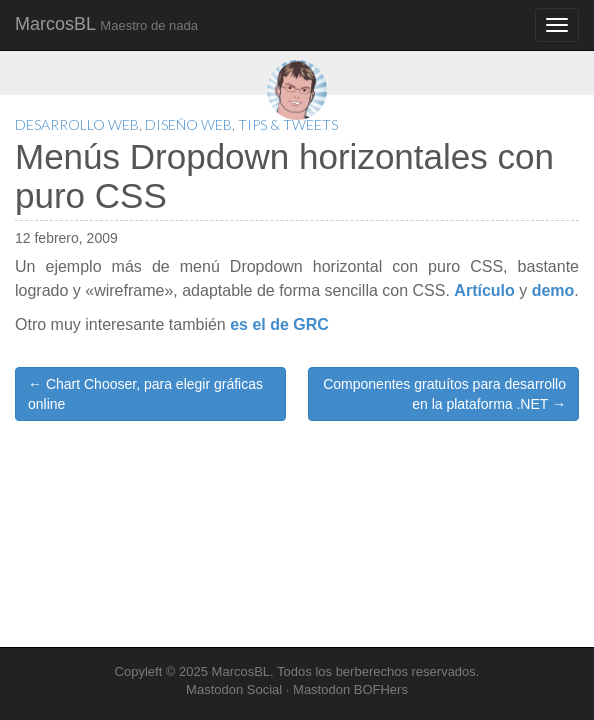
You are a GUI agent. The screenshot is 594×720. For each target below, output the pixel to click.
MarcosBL (106, 24)
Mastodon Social (234, 689)
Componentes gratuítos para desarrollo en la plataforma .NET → (444, 394)
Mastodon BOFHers (350, 689)
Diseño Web (188, 124)
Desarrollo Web (77, 124)
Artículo (484, 290)
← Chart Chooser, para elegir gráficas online (145, 394)
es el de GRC (279, 324)
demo (553, 290)
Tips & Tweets (288, 124)
